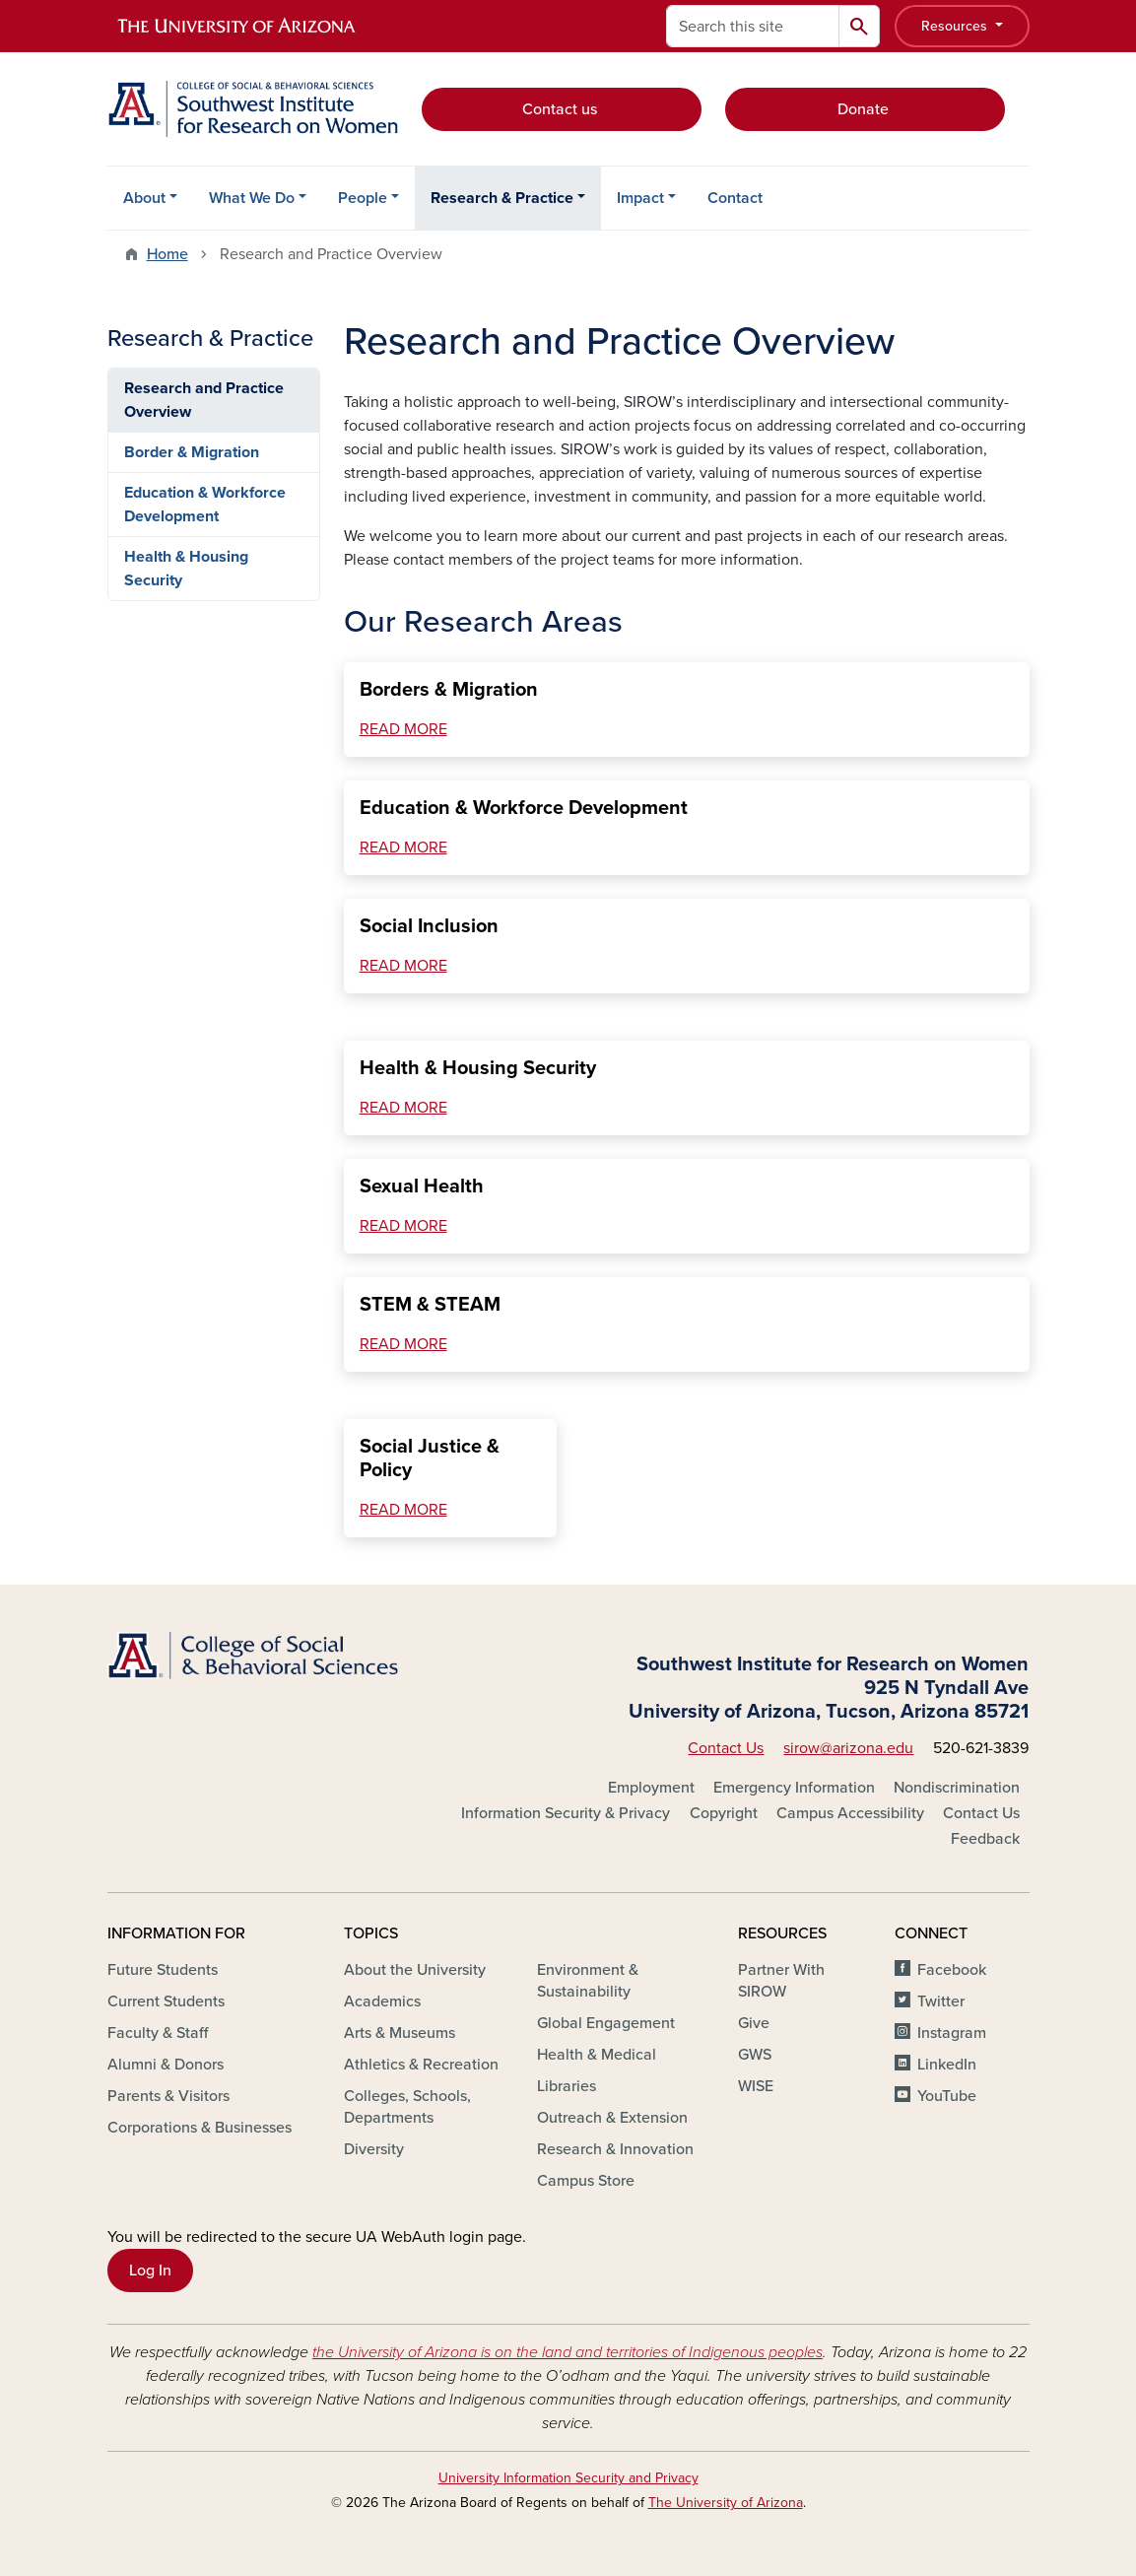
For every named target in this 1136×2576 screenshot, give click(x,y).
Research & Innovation (615, 2149)
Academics (382, 2001)
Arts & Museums (399, 2033)
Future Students (162, 1970)
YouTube (946, 2096)
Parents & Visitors (168, 2096)
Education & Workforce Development (205, 504)
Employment (651, 1787)
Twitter (941, 2001)
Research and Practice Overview (204, 400)
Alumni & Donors (165, 2064)
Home (167, 254)
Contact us (561, 109)
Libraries (566, 2086)
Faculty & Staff (157, 2033)
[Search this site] (752, 26)
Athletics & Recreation (421, 2064)
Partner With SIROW (781, 1980)
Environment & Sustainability (587, 1980)
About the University (415, 1970)
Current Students (166, 2001)
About (144, 198)
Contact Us (726, 1748)
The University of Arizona (725, 2502)
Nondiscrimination (957, 1787)
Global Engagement (606, 2023)
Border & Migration (191, 452)
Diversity (374, 2149)
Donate (865, 109)
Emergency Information (794, 1787)
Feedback (985, 1839)
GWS (754, 2055)
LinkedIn (946, 2064)
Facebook (951, 1970)
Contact (735, 198)
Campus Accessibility (850, 1813)
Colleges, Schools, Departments (407, 2107)
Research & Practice (502, 198)
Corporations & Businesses (199, 2127)
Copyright (724, 1813)
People (362, 198)
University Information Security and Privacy (568, 2478)
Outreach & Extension (612, 2118)
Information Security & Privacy (565, 1813)
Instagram (951, 2033)
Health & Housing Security (186, 568)
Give (753, 2023)
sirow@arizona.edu (848, 1748)
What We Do (252, 198)
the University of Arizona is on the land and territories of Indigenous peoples (567, 2352)
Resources (956, 26)
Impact (640, 198)
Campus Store (586, 2181)
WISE (755, 2086)
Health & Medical (596, 2055)
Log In (150, 2270)
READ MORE (403, 729)
